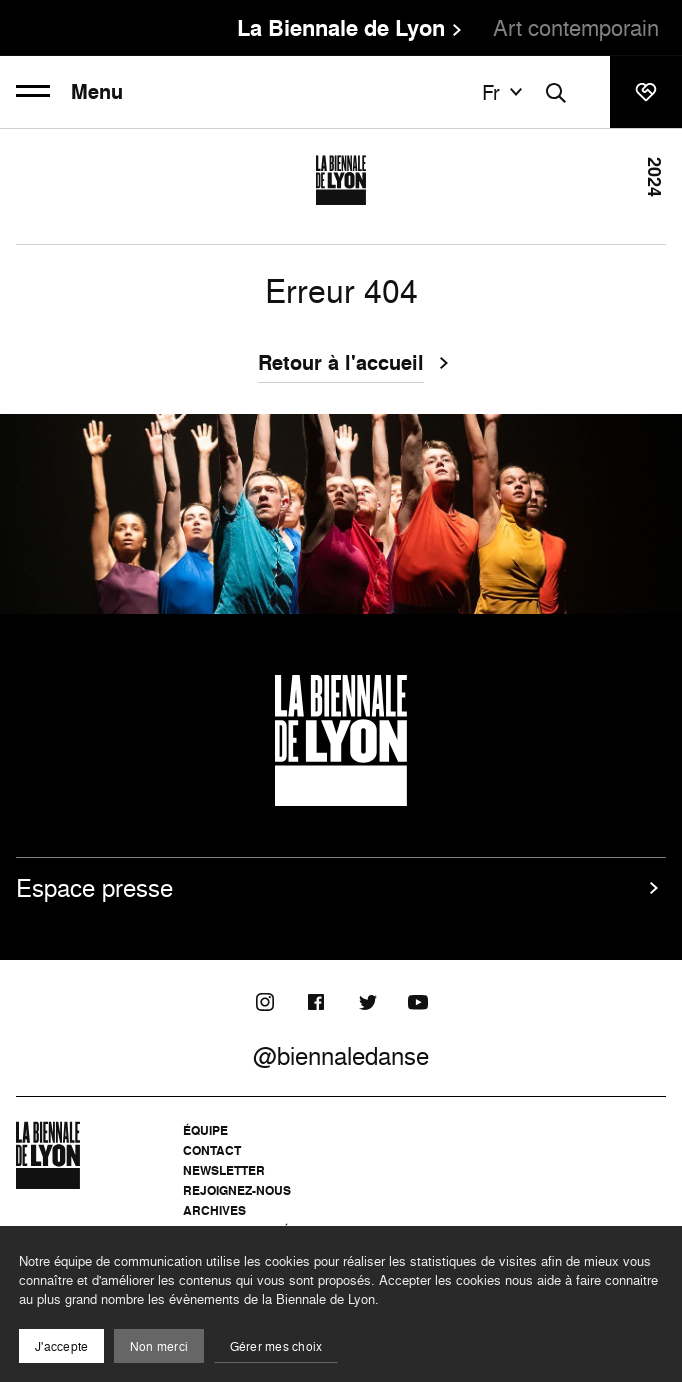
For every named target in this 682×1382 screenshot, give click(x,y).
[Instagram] (265, 1002)
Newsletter (224, 1170)
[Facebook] (316, 1002)
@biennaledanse (341, 1056)
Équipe (205, 1130)
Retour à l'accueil (341, 365)
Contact (212, 1150)
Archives (214, 1210)
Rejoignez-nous (237, 1190)
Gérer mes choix (276, 1346)
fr (505, 92)
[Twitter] (367, 1002)
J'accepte (61, 1346)
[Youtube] (418, 1002)
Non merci (159, 1346)
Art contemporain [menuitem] (576, 27)
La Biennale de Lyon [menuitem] (341, 28)
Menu (69, 92)
